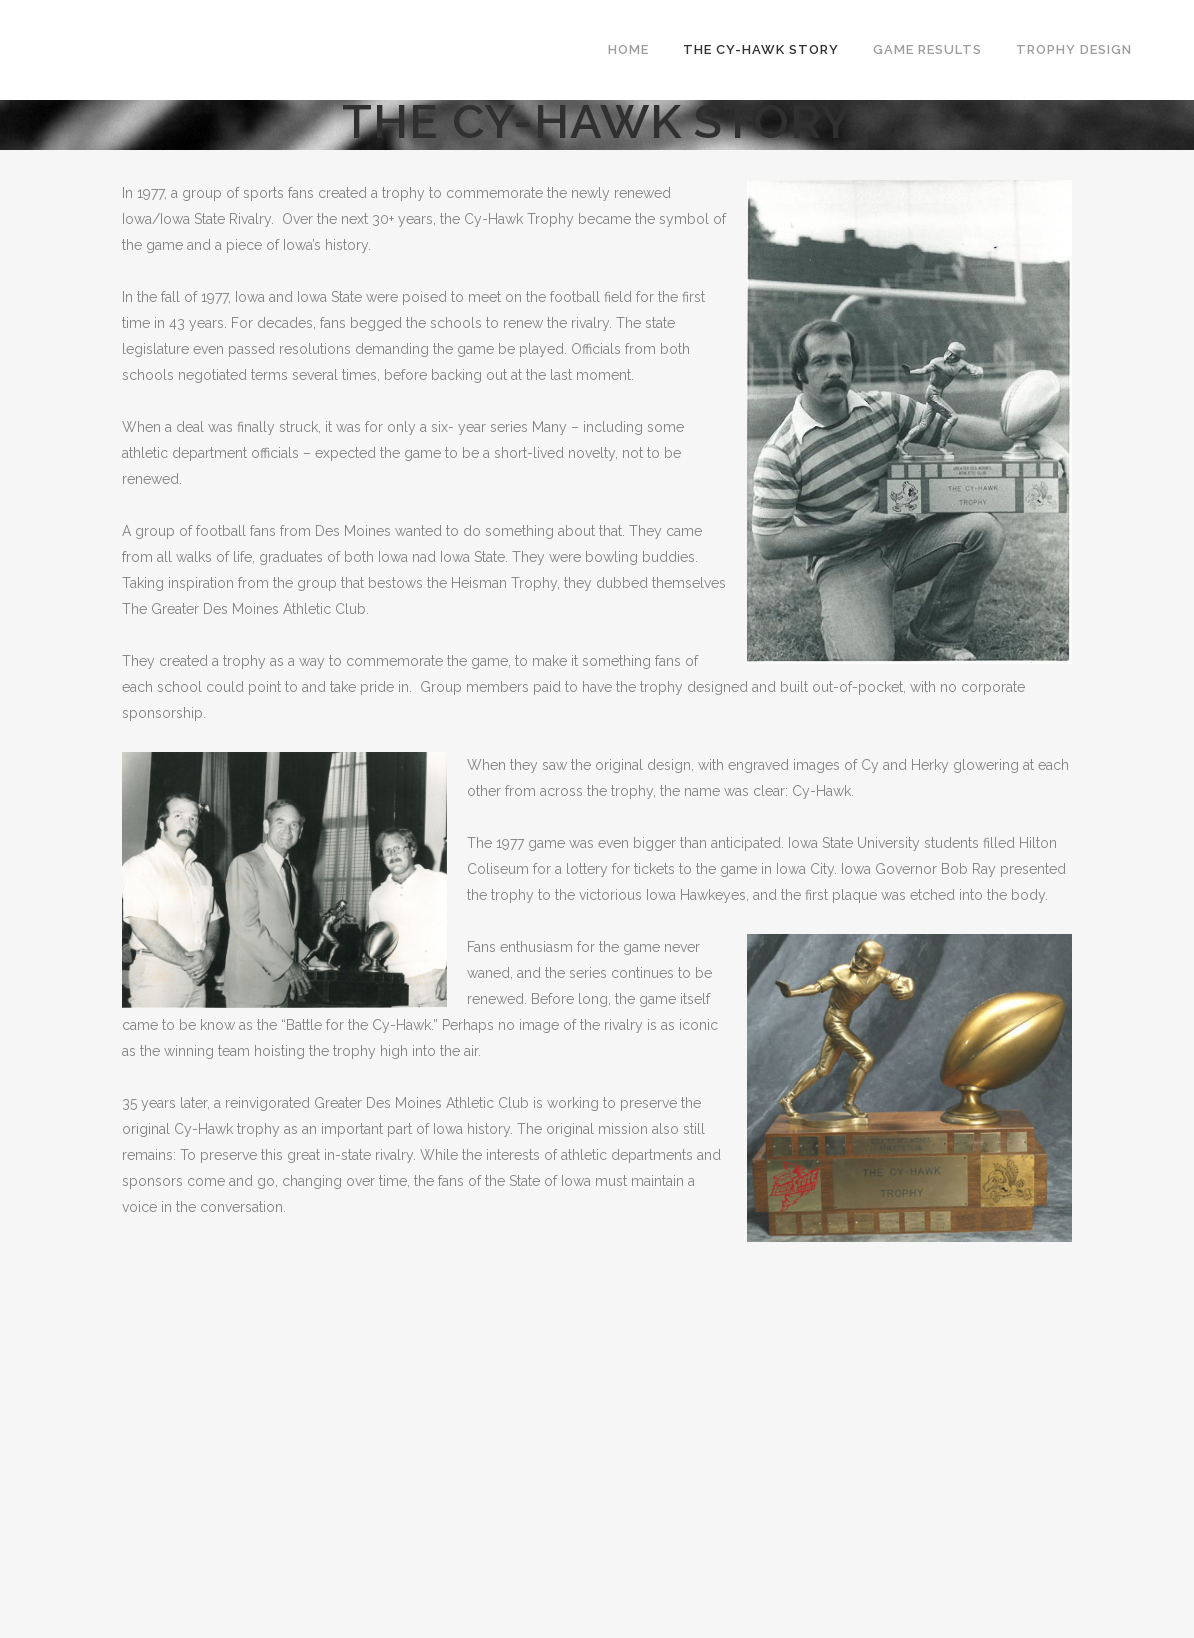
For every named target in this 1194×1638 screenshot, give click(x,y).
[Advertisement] (597, 1382)
